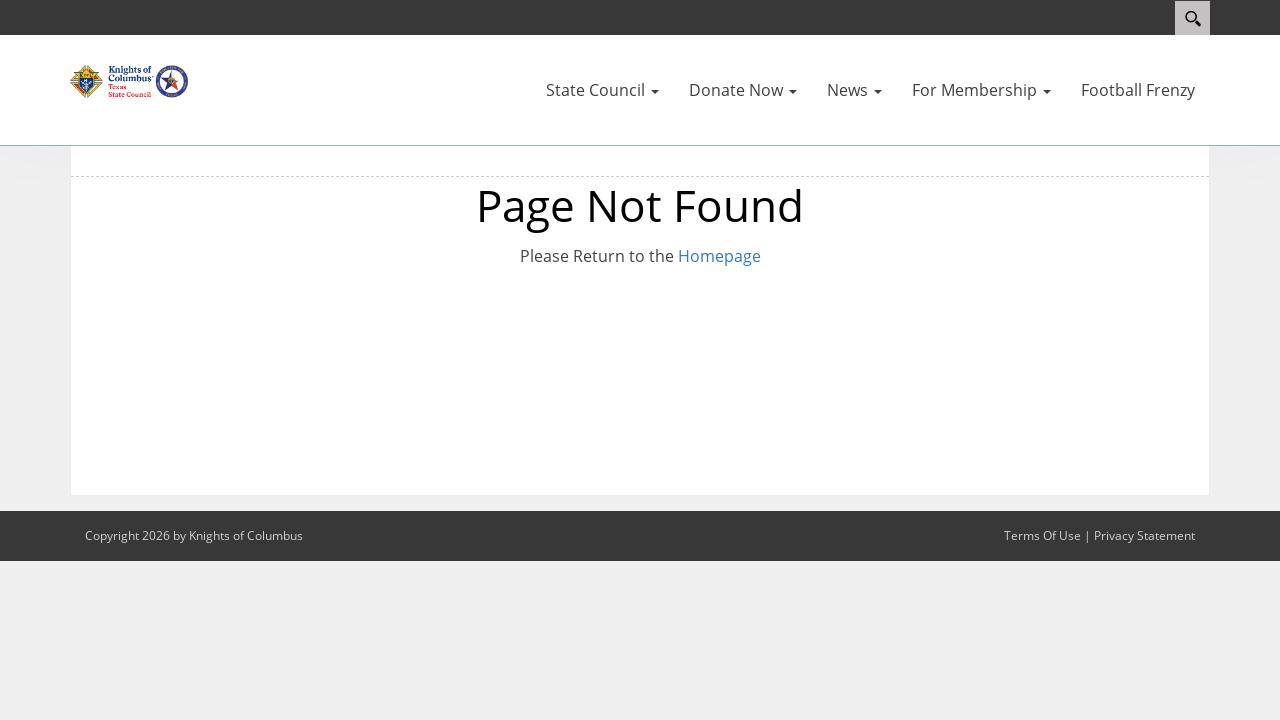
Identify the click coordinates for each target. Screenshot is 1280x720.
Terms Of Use (1042, 535)
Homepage (719, 256)
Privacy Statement (1144, 535)
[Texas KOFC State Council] (130, 80)
